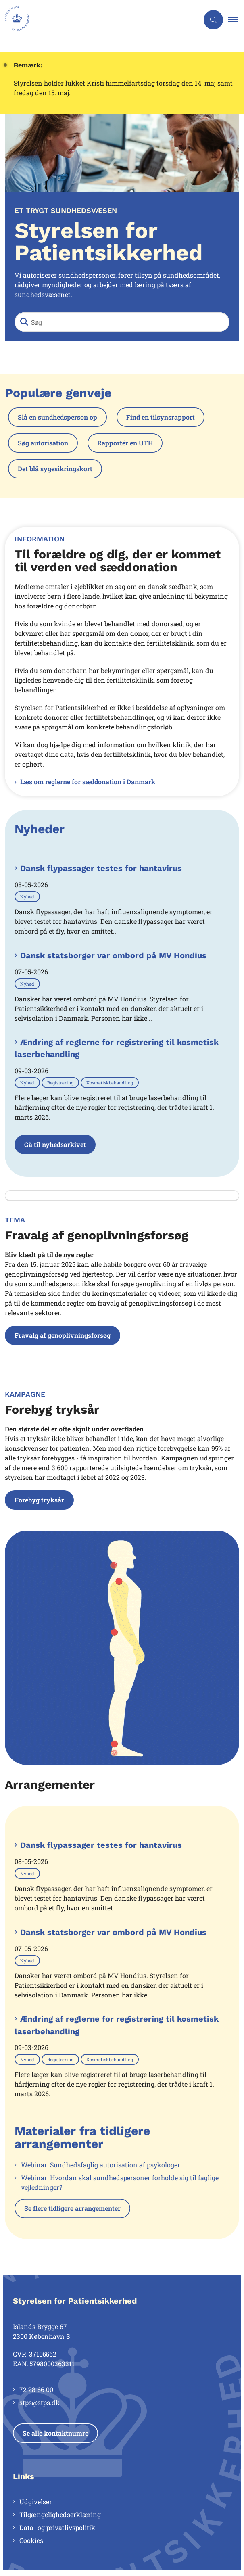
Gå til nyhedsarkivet (55, 1144)
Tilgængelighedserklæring (60, 2514)
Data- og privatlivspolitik (57, 2527)
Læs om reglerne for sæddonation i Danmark (87, 781)
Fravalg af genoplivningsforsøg (63, 1335)
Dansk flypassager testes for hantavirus (101, 868)
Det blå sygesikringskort (55, 468)
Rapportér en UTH (125, 443)
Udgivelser (35, 2501)
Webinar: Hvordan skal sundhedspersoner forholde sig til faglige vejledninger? (120, 2182)
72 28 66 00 (36, 2389)
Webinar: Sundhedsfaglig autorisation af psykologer (100, 2164)
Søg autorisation (43, 443)
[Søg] (122, 322)
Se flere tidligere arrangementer (72, 2208)
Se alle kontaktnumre (55, 2433)
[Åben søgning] (213, 19)
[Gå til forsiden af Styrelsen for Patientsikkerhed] (99, 19)
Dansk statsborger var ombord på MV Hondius (113, 955)
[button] (236, 20)
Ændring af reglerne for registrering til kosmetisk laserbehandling (117, 1048)
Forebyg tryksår (39, 1500)
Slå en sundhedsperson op (57, 417)
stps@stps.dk (39, 2402)
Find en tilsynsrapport (160, 417)
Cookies (31, 2540)
